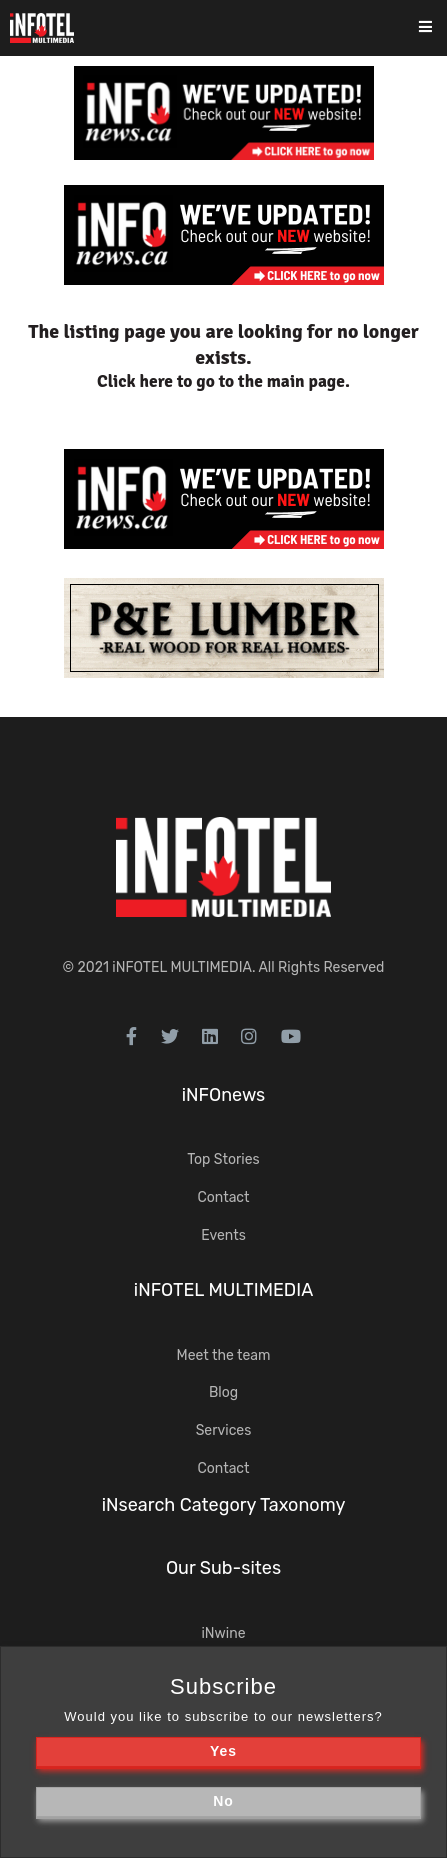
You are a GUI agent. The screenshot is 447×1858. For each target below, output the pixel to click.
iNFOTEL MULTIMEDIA (182, 967)
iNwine (223, 1633)
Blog (223, 1392)
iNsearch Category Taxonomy (224, 1505)
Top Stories (223, 1159)
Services (224, 1430)
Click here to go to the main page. (223, 381)
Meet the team (224, 1355)
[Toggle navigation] (438, 28)
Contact (223, 1197)
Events (223, 1235)
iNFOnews (224, 1095)
